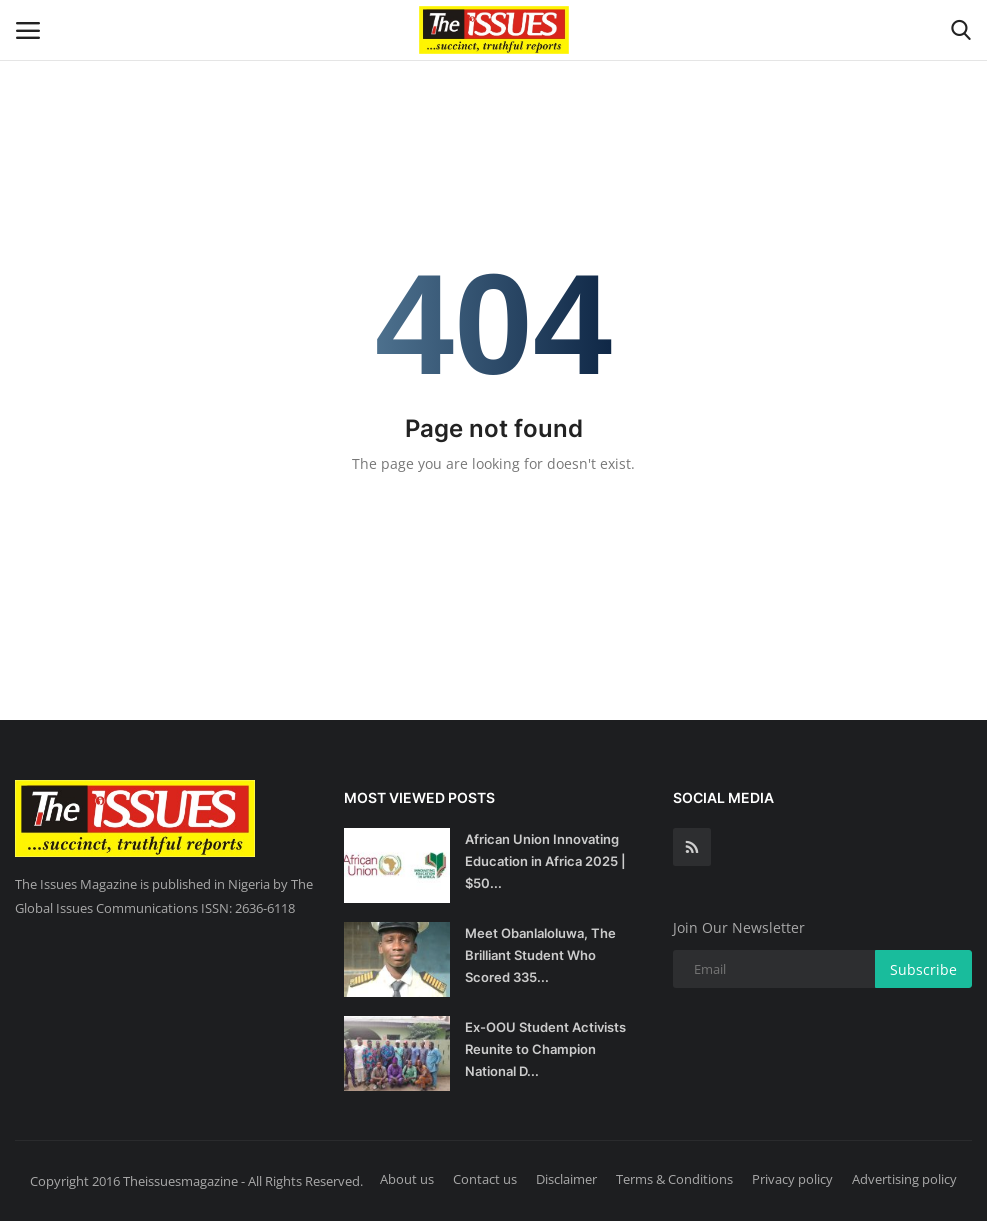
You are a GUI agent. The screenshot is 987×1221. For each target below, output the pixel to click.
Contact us (485, 1179)
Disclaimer (566, 1179)
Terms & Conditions (674, 1179)
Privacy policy (792, 1179)
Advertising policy (904, 1179)
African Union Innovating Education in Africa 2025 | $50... (545, 861)
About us (407, 1179)
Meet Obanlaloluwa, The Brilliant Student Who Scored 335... (540, 955)
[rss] (692, 847)
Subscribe (923, 969)
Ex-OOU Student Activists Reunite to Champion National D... (545, 1049)
